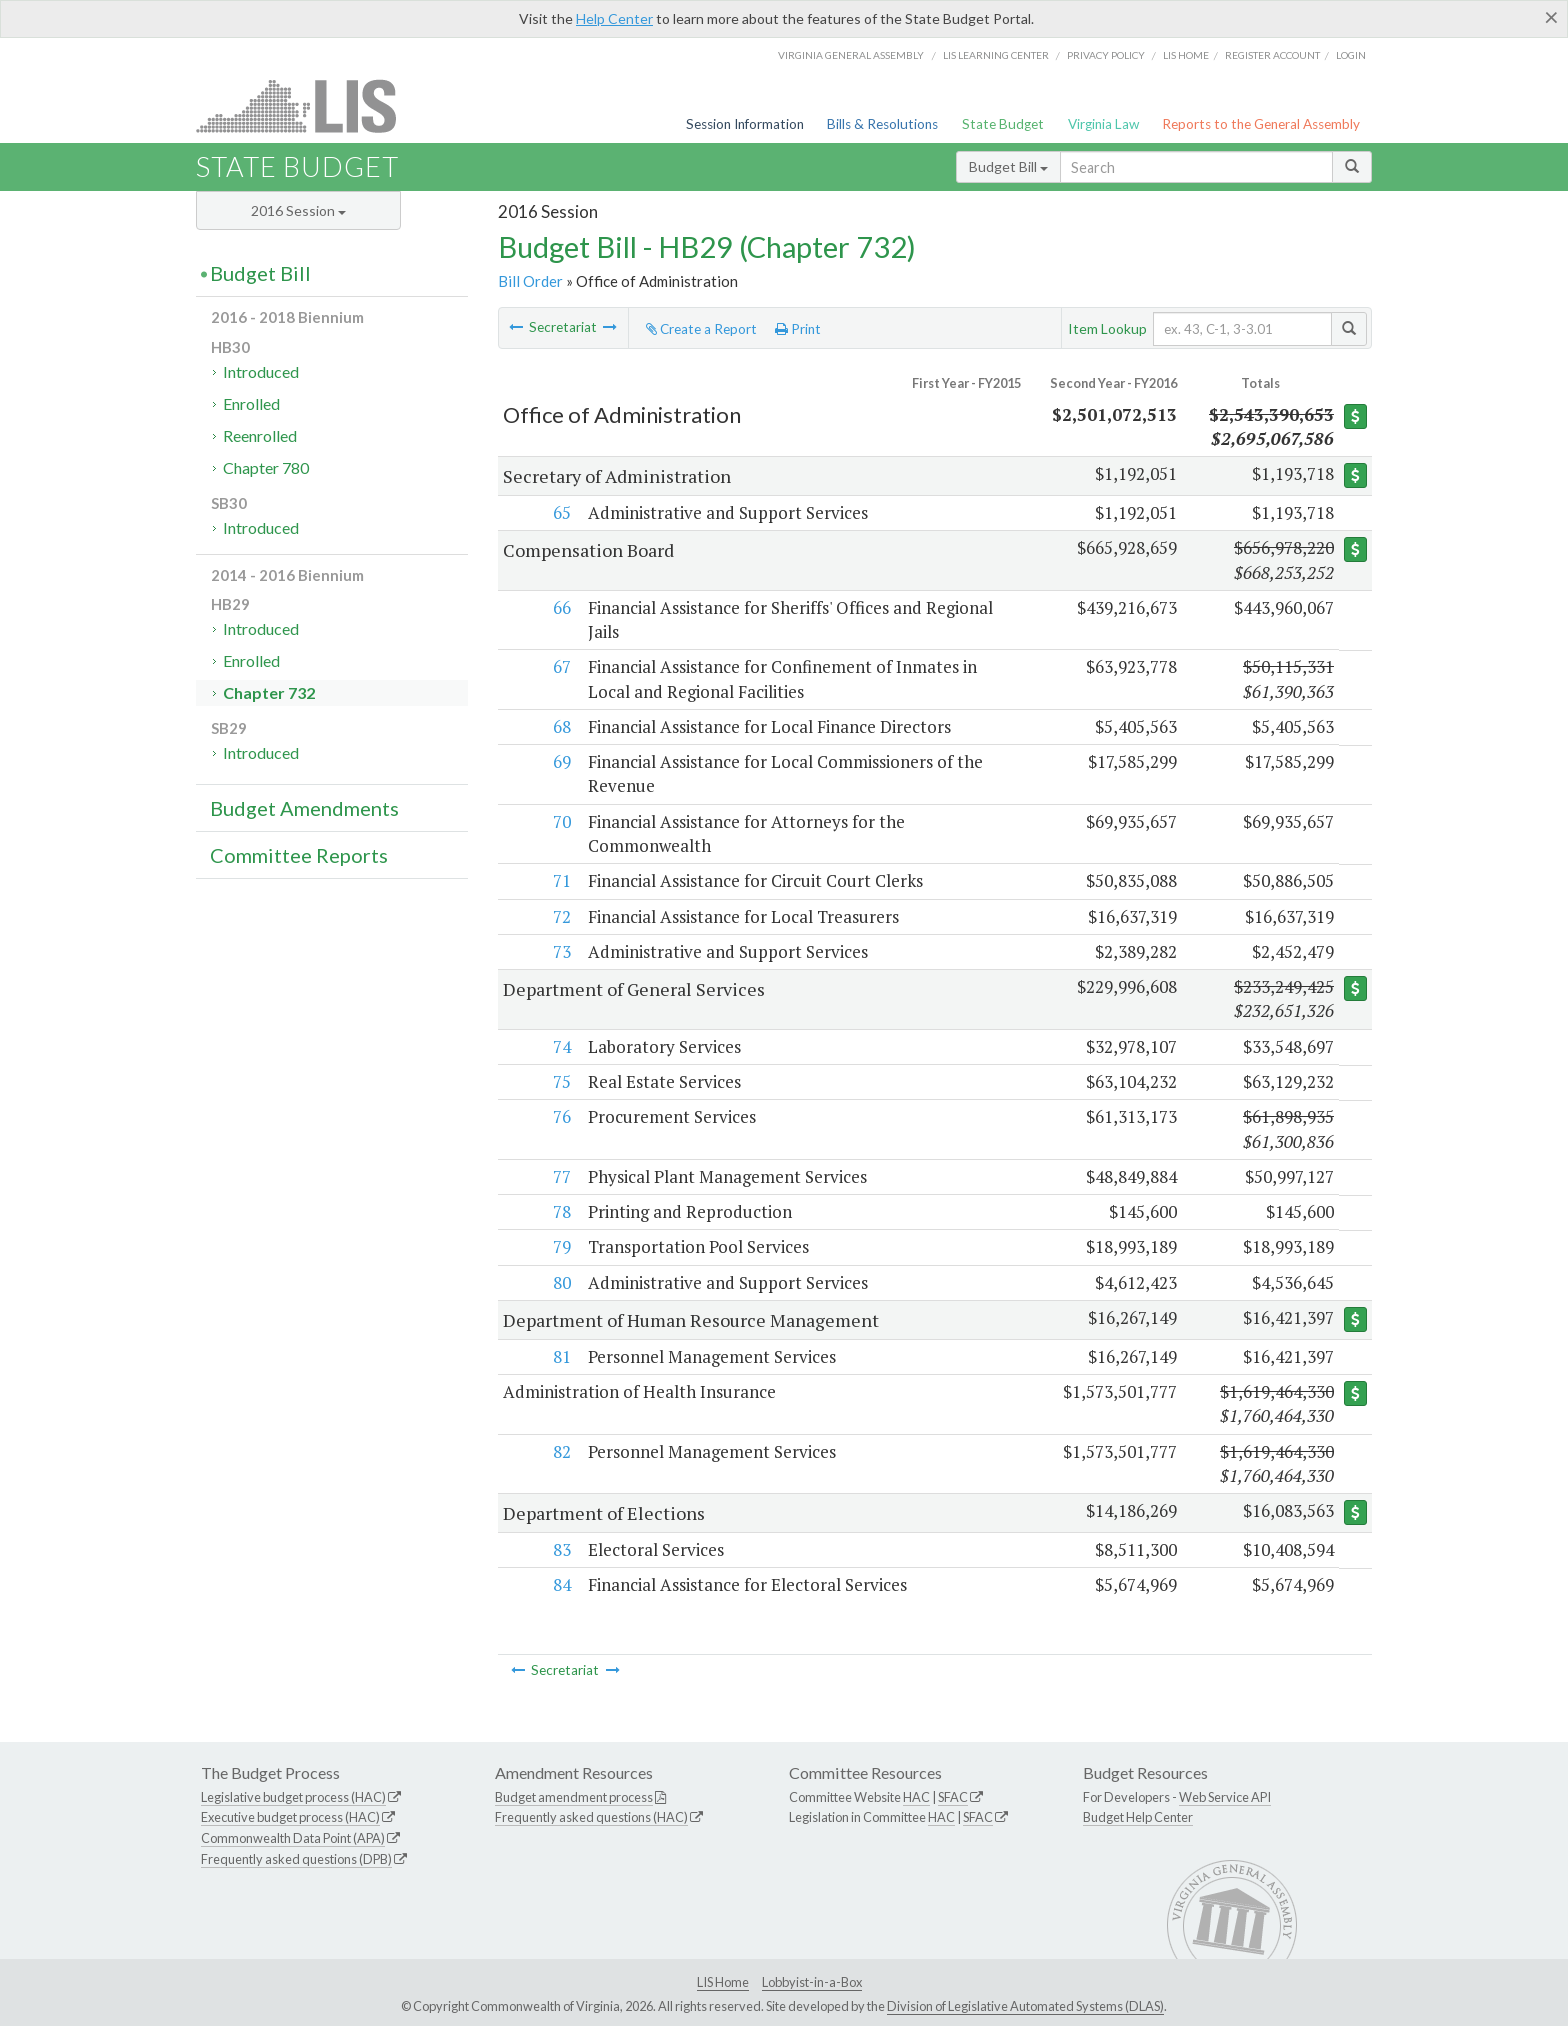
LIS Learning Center (996, 55)
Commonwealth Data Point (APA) (293, 1838)
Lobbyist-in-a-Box (812, 1982)
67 (560, 666)
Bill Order (530, 281)
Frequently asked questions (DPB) (296, 1859)
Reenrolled (260, 435)
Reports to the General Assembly (1261, 124)
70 (560, 821)
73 (560, 951)
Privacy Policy (1106, 55)
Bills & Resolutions (882, 124)
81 (560, 1356)
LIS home (1186, 55)
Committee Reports (299, 855)
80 (560, 1282)
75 (560, 1081)
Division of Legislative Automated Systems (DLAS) (1025, 2006)
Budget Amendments (304, 808)
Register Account (1272, 55)
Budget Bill (1008, 166)
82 (560, 1451)
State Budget (1003, 124)
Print (798, 329)
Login (1351, 55)
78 (560, 1211)
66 (560, 607)
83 (560, 1549)
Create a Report (701, 329)
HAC (916, 1797)
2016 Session (298, 210)
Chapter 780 (266, 467)
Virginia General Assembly (851, 55)
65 (560, 512)
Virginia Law (1103, 124)
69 (560, 761)
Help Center (614, 18)
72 (560, 916)
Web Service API (1225, 1797)
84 (560, 1584)
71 (560, 880)
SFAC (953, 1797)
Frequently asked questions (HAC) (591, 1817)
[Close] (1551, 17)
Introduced (261, 371)
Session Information (745, 124)
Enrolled (251, 403)
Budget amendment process (574, 1797)
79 (560, 1246)
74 (560, 1046)
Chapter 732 (269, 692)
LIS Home (723, 1982)
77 (560, 1176)
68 (560, 726)
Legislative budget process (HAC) (293, 1797)
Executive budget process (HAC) (290, 1817)
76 (560, 1116)
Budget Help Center (1138, 1817)
